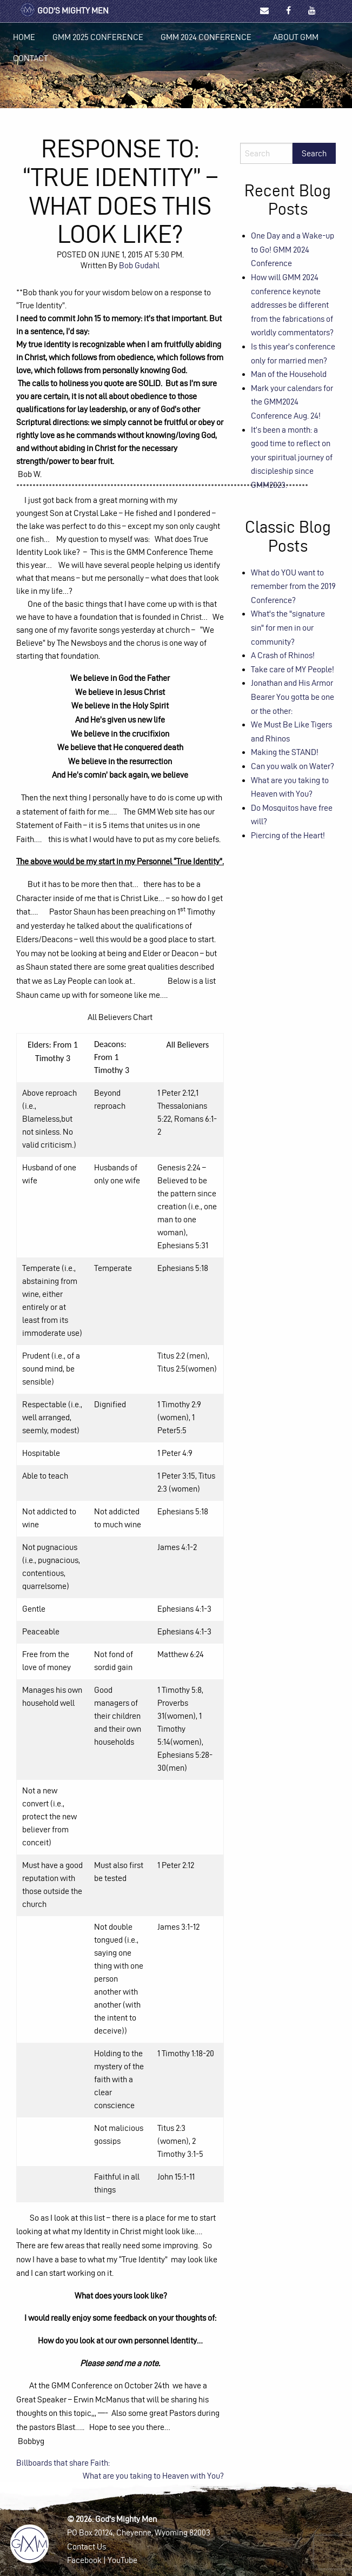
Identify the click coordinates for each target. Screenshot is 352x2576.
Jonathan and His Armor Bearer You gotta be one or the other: (292, 696)
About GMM (295, 37)
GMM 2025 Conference (97, 37)
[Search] (266, 153)
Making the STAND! (284, 752)
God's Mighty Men (64, 10)
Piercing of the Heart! (288, 835)
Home (24, 37)
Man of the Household (289, 374)
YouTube (122, 2560)
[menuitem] (24, 37)
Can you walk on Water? (292, 766)
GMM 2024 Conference (206, 37)
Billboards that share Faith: (63, 2462)
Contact (30, 58)
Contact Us (86, 2546)
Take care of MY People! (292, 669)
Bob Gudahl (139, 265)
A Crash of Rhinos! (283, 655)
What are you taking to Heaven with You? (153, 2475)
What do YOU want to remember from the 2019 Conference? (293, 586)
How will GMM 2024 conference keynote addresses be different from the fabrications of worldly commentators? (292, 305)
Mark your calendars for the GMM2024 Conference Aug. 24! (292, 401)
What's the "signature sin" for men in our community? (288, 627)
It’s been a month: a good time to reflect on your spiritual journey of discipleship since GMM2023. (292, 457)
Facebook (84, 2560)
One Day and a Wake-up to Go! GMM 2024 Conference (292, 249)
